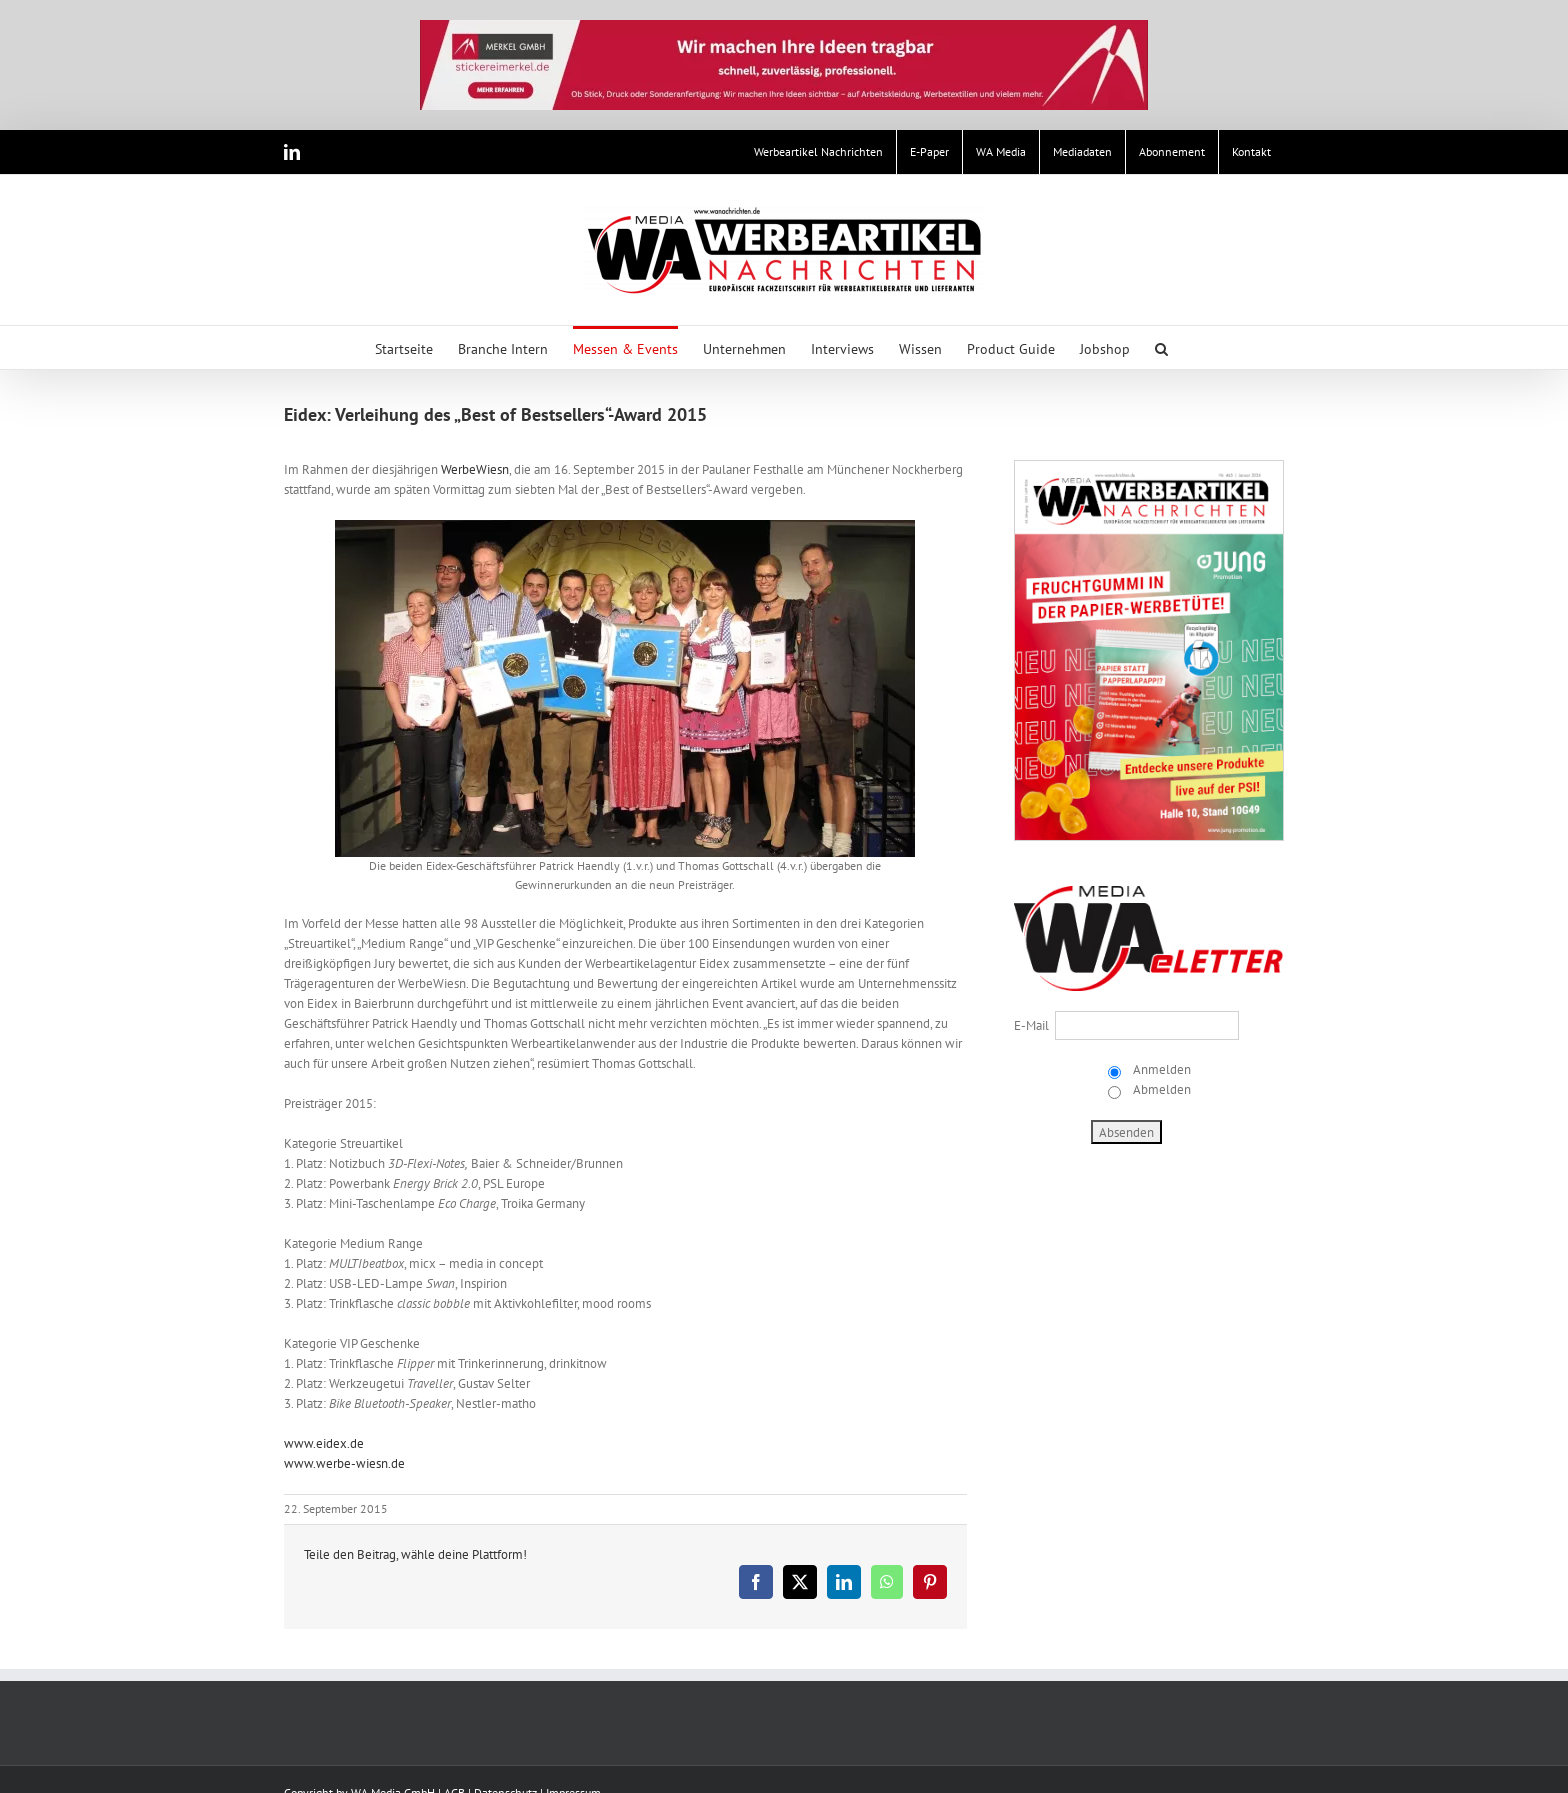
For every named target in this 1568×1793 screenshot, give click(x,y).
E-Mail (1031, 1025)
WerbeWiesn (475, 469)
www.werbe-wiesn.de (344, 1463)
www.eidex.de (324, 1443)
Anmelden (1160, 1069)
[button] (1161, 347)
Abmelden (1160, 1089)
